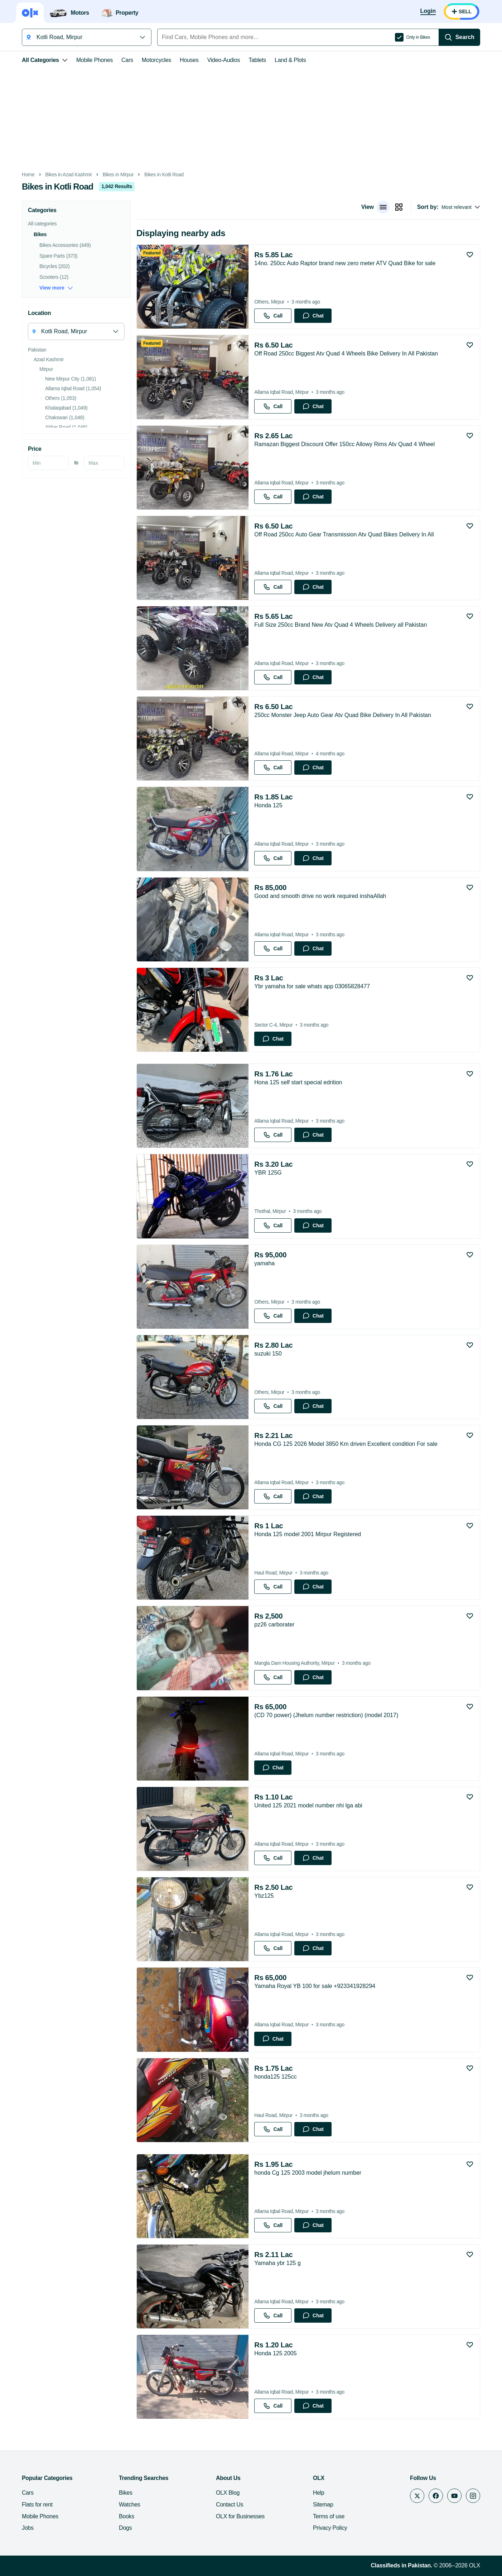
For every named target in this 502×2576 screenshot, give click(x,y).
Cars (127, 60)
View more (56, 288)
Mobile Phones (94, 60)
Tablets (257, 60)
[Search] (459, 37)
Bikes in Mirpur (118, 174)
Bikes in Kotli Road (164, 174)
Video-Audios (223, 60)
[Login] (428, 11)
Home (28, 174)
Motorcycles (156, 60)
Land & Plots (290, 60)
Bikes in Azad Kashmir (68, 174)
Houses (189, 60)
